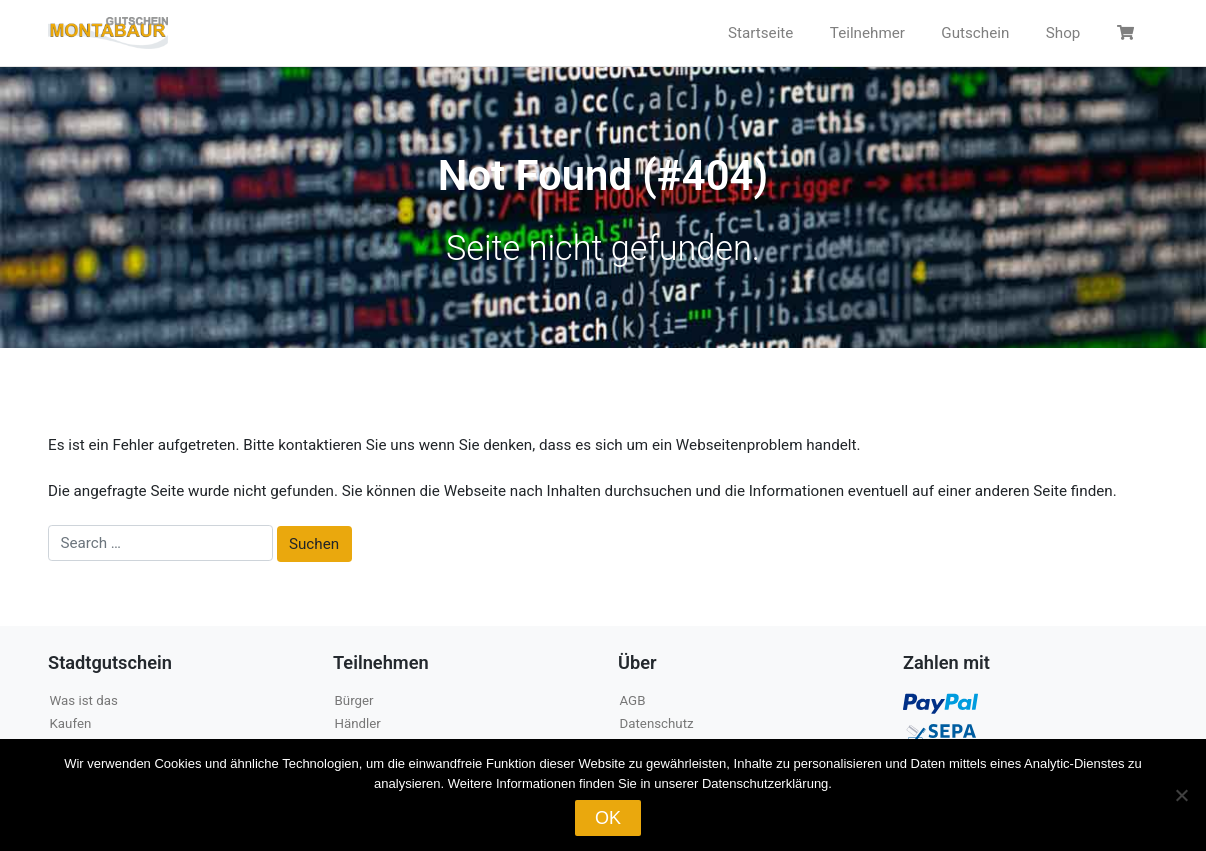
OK (608, 818)
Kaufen (71, 723)
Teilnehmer (867, 33)
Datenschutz (657, 723)
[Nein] (1181, 795)
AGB (633, 700)
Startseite (760, 33)
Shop (1063, 33)
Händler (358, 723)
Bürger (354, 700)
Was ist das (84, 700)
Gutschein (975, 33)
